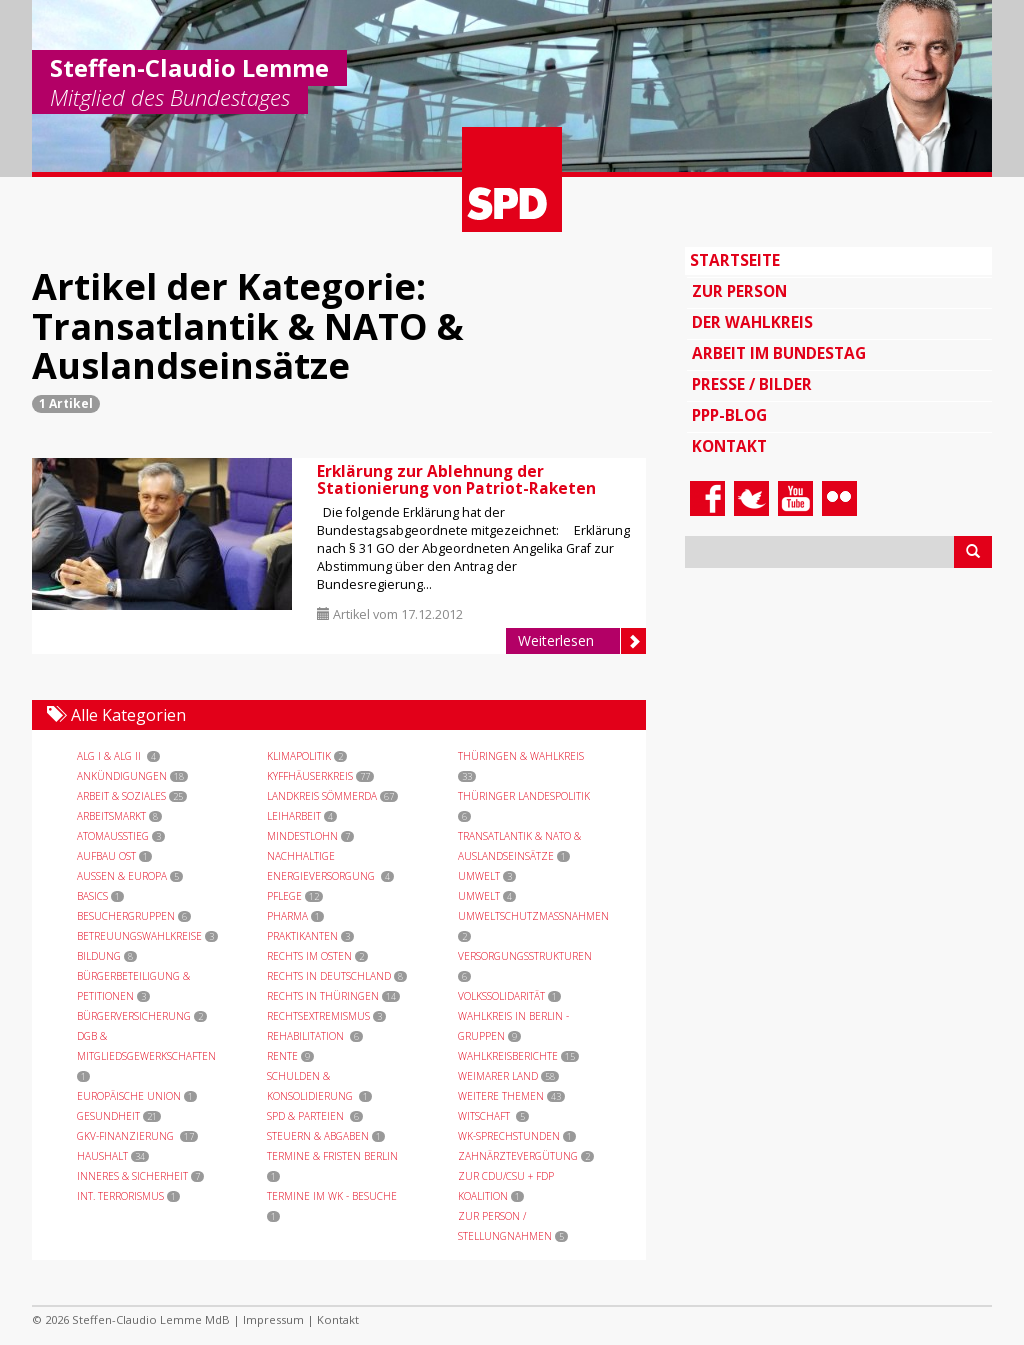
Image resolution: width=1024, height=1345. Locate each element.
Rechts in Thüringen (333, 996)
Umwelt (487, 876)
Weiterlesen (582, 641)
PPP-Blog (729, 415)
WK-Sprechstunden (517, 1136)
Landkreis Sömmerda (332, 796)
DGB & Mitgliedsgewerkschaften (148, 1056)
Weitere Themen (511, 1096)
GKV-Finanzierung (137, 1136)
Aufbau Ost (114, 856)
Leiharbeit (302, 816)
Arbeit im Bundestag (779, 353)
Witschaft (493, 1116)
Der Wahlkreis (752, 322)
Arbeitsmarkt (119, 816)
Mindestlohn (310, 836)
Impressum (273, 1319)
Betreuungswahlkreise (147, 936)
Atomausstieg (121, 836)
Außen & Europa (130, 876)
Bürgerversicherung (142, 1016)
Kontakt (729, 446)
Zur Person (739, 291)
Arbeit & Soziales (132, 796)
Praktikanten (310, 936)
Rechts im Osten (317, 956)
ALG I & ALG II (118, 756)
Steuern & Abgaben (326, 1136)
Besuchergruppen (134, 916)
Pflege (295, 896)
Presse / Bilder (752, 384)
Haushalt (113, 1156)
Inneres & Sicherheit (140, 1176)
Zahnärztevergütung (526, 1156)
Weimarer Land (508, 1076)
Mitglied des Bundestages (170, 99)
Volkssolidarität (509, 996)
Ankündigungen (132, 776)
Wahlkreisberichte (518, 1056)
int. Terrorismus (128, 1196)
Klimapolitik (307, 756)
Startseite (735, 260)
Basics (100, 896)
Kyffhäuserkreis (320, 776)
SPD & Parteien (315, 1116)
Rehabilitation (315, 1036)
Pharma (295, 916)
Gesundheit (119, 1116)
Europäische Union (137, 1096)
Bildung (107, 956)
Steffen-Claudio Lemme (189, 67)
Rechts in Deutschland (337, 976)
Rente (290, 1056)
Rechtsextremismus (326, 1016)
